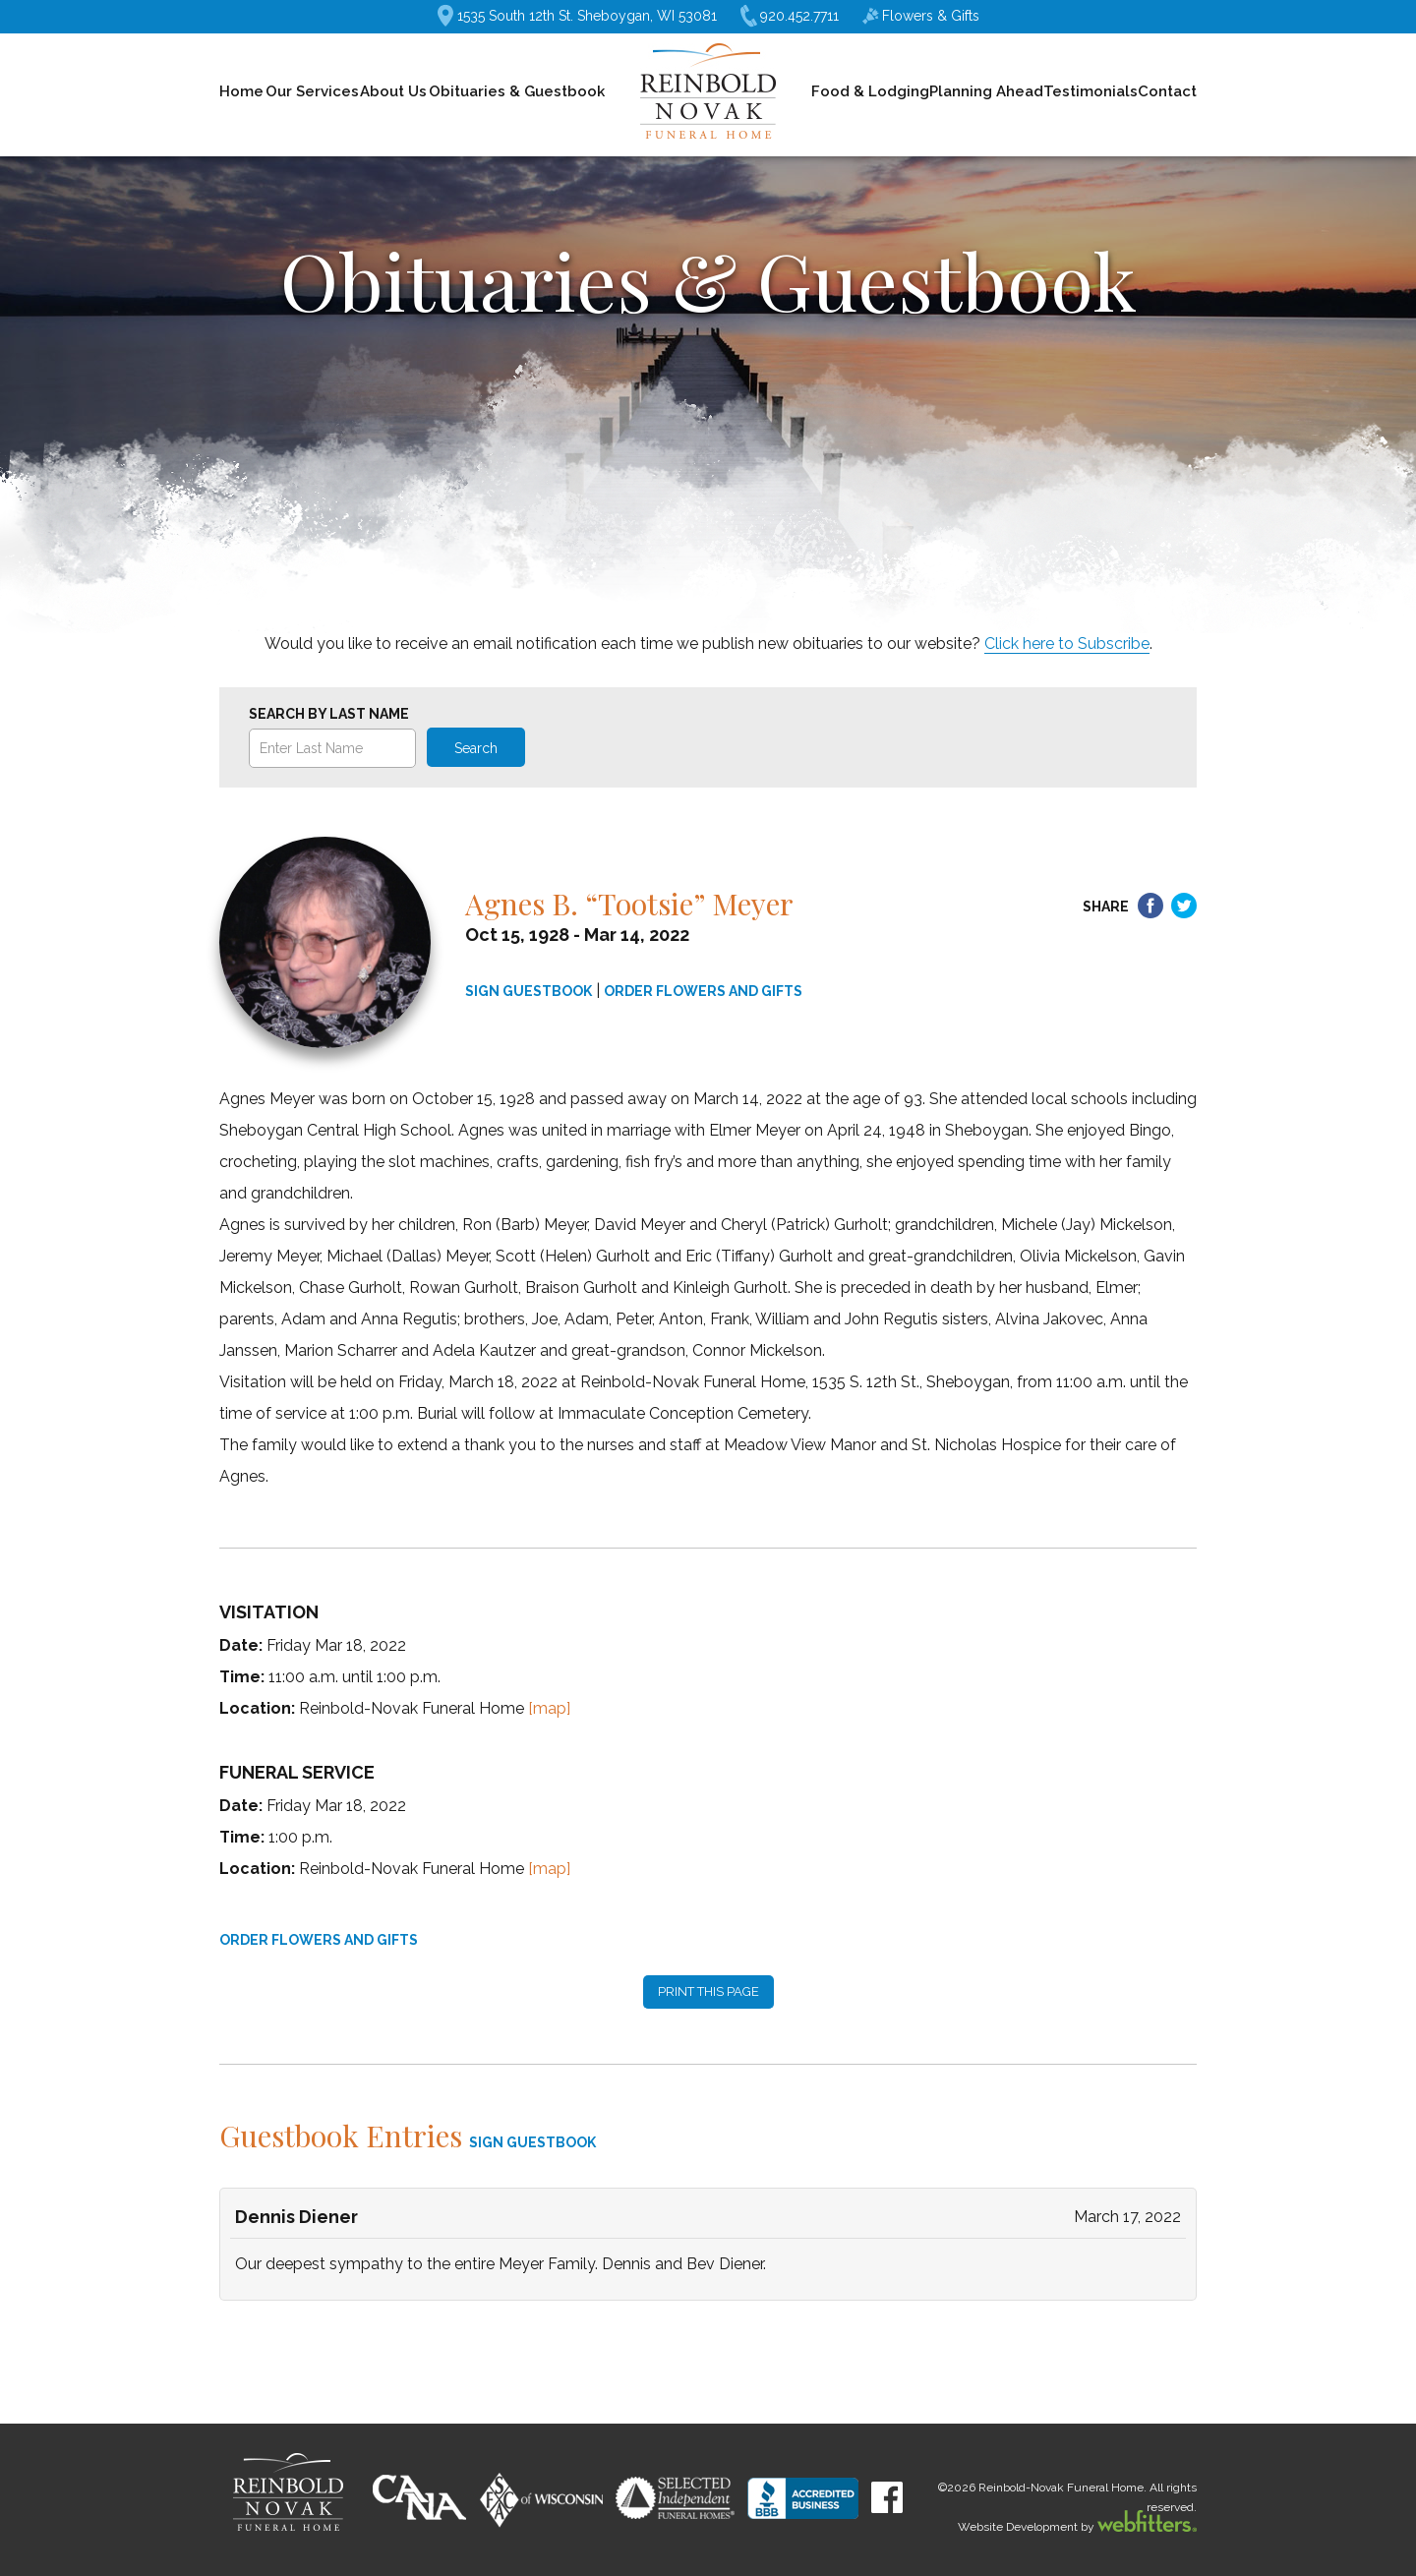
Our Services (312, 91)
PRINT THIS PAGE (708, 1991)
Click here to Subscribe (1067, 643)
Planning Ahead (986, 91)
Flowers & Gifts (920, 16)
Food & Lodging (870, 91)
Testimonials (1090, 91)
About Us (393, 91)
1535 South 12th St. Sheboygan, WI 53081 (577, 16)
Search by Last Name (329, 714)
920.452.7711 (789, 16)
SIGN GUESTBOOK (528, 991)
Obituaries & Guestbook (517, 91)
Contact (1167, 91)
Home (241, 91)
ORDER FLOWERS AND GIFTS (703, 991)
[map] (549, 1708)
